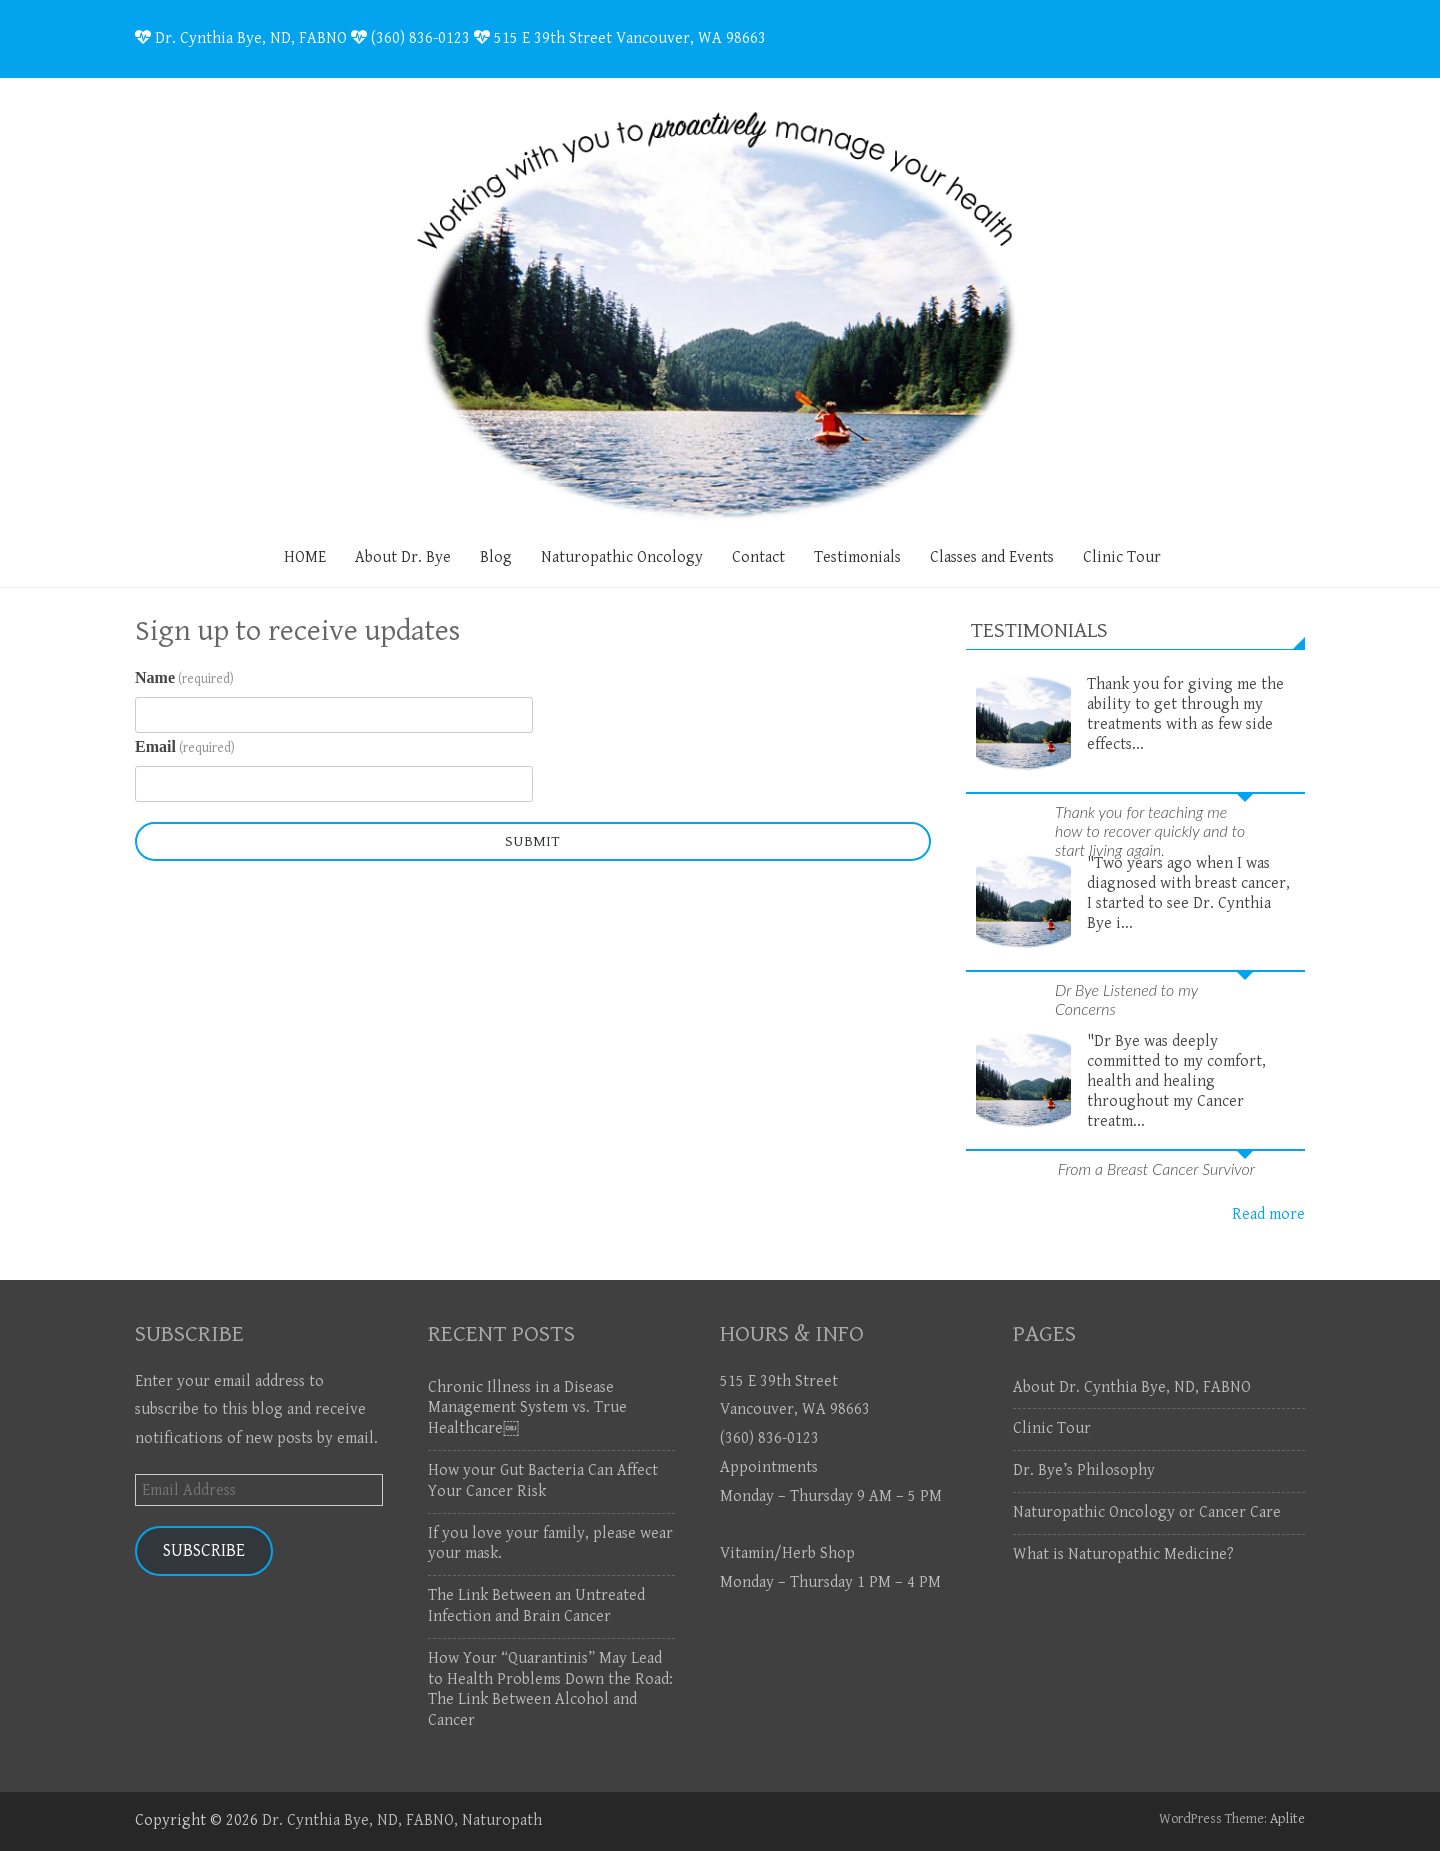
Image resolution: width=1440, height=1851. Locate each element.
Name (184, 678)
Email (185, 747)
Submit (532, 841)
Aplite (1287, 1819)
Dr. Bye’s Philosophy (1084, 1470)
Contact (758, 557)
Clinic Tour (1122, 557)
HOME (305, 557)
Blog (496, 557)
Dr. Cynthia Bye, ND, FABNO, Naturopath (402, 1820)
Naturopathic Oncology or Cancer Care (1147, 1512)
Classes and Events (992, 557)
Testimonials (857, 557)
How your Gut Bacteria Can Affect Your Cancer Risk (543, 1481)
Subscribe (204, 1550)
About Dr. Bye (403, 557)
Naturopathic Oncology (622, 557)
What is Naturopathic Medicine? (1123, 1554)
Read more (1268, 1214)
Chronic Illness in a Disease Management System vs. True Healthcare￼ (527, 1408)
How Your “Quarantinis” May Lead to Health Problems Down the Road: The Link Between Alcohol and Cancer (550, 1689)
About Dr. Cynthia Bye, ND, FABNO (1132, 1387)
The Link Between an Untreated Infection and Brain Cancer (536, 1606)
